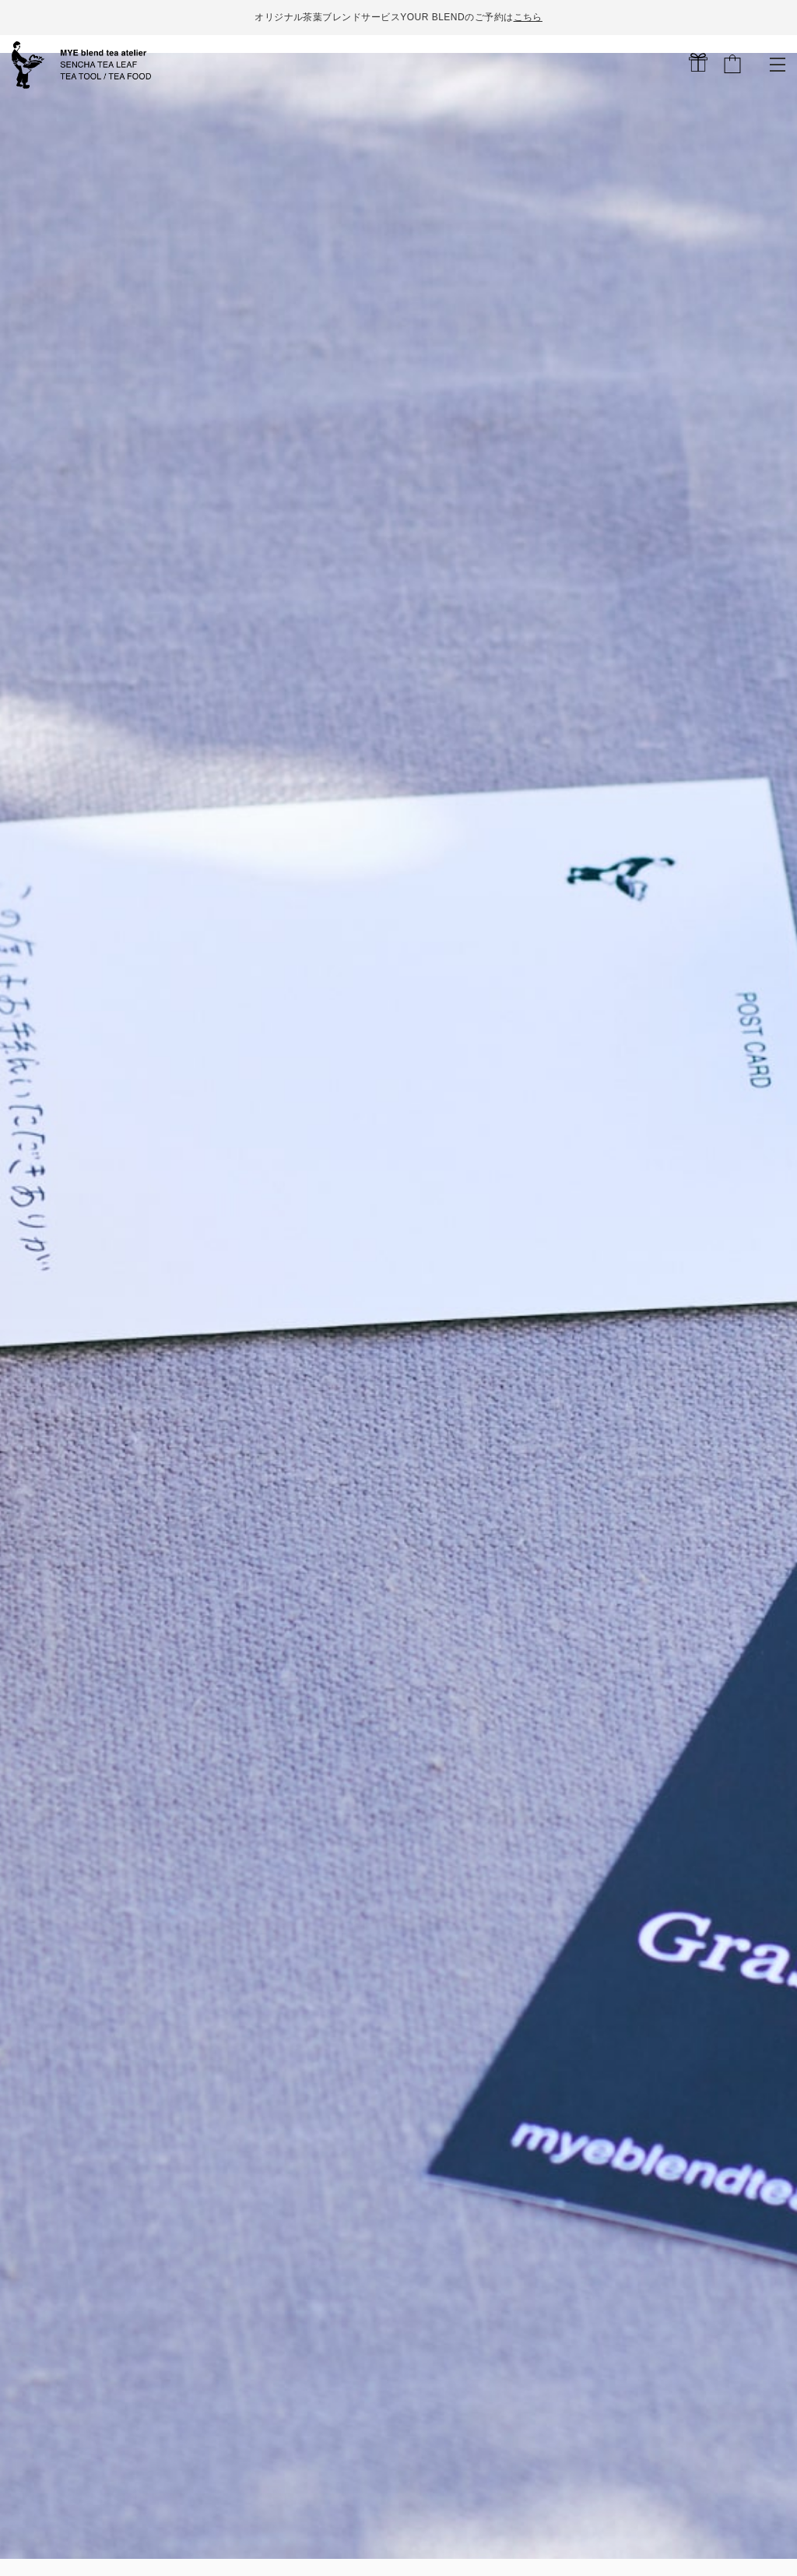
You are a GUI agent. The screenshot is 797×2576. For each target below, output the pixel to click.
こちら (527, 17)
